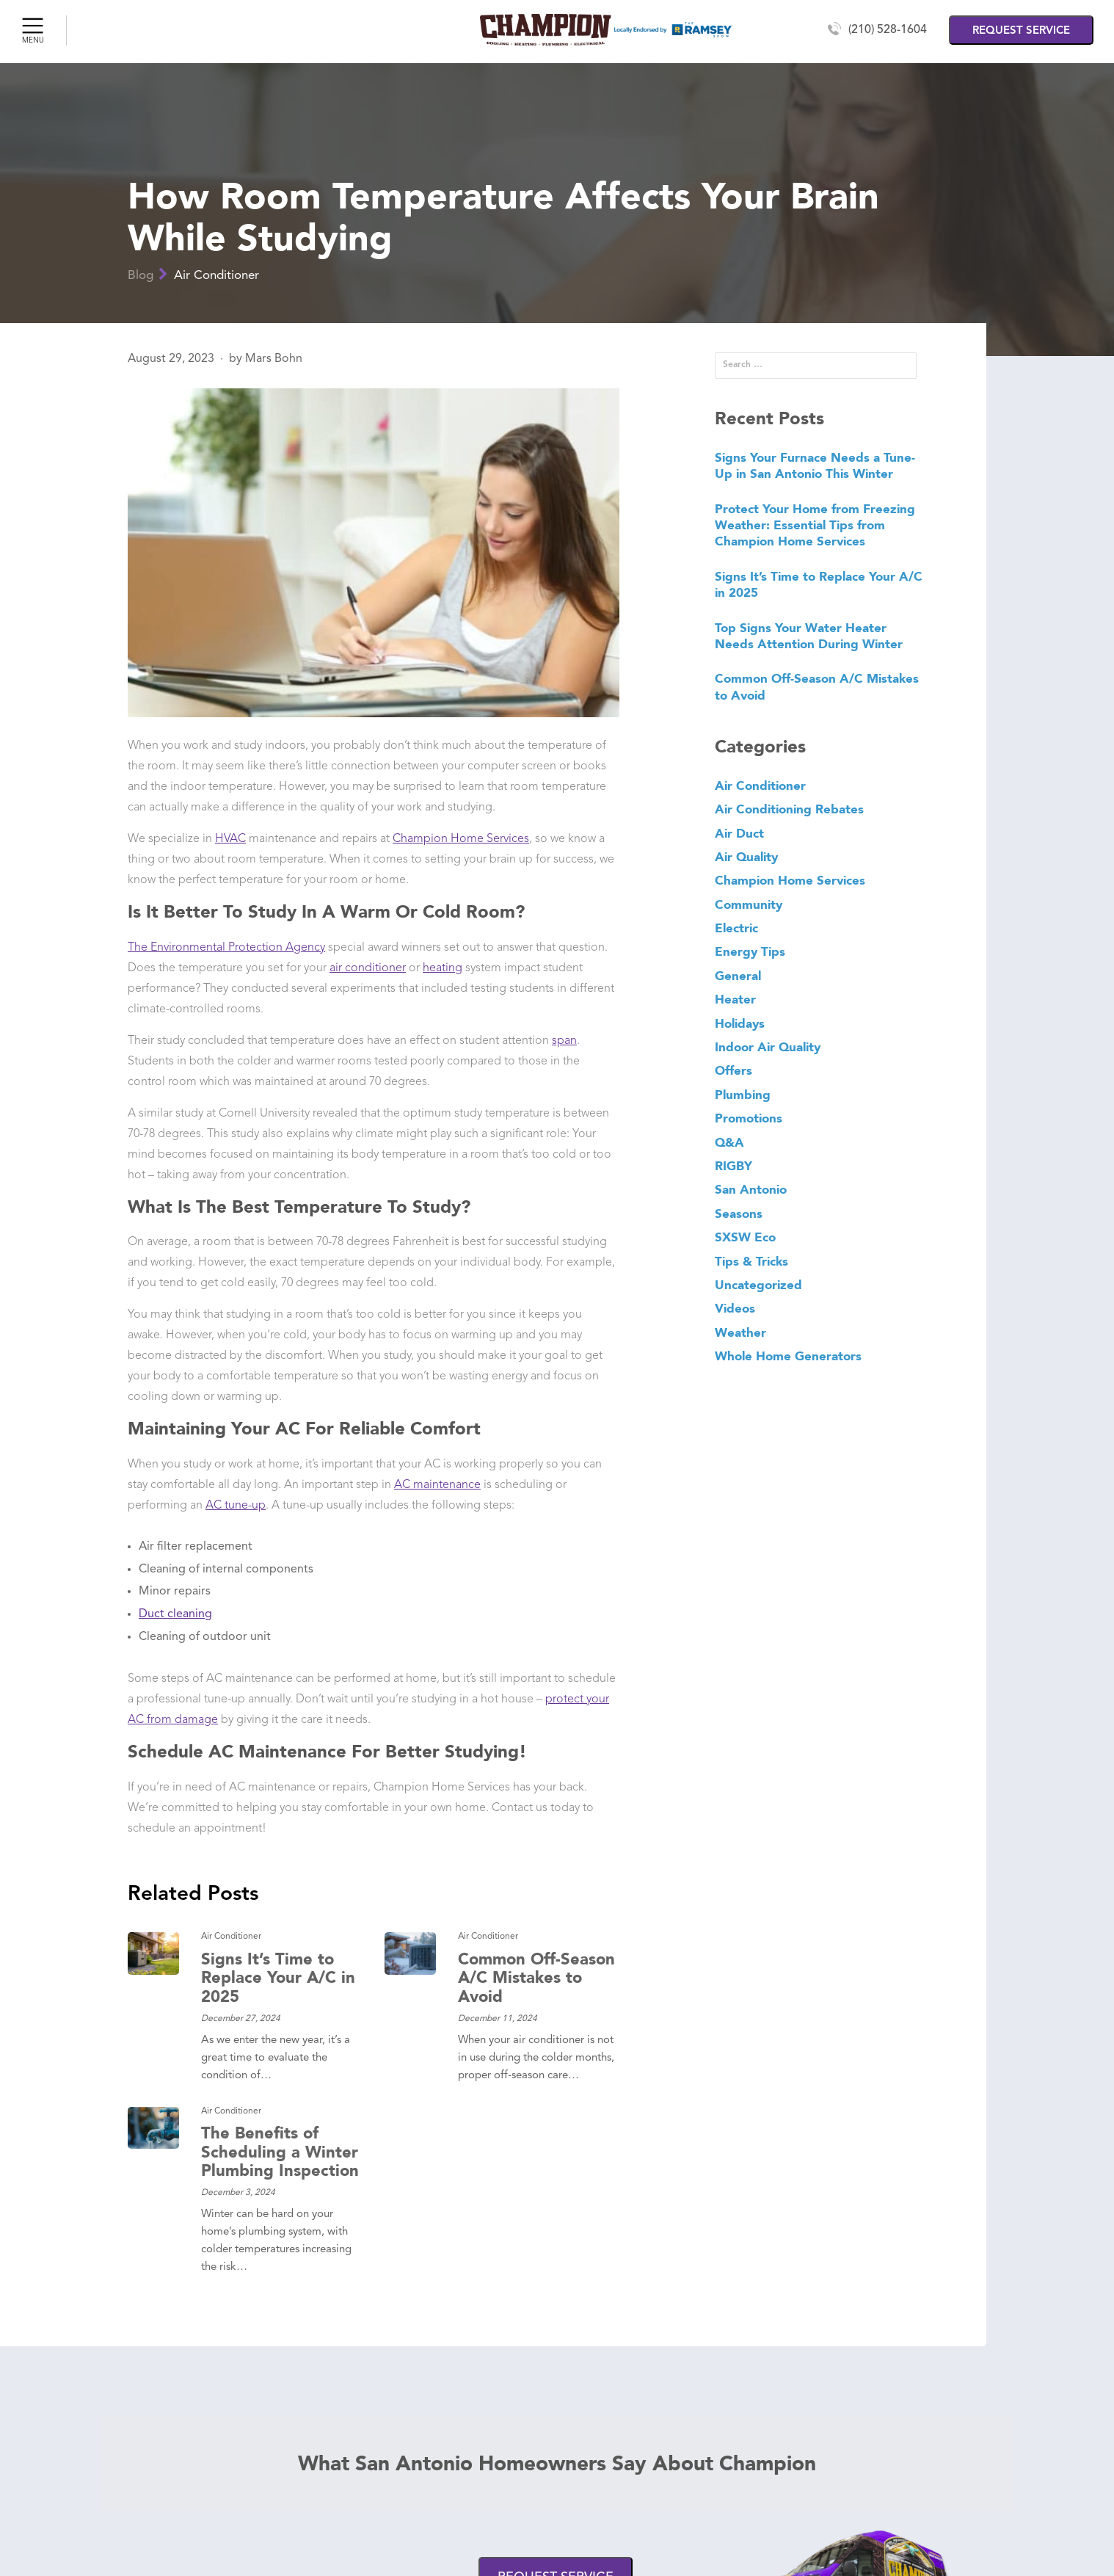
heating (442, 968)
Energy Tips (750, 951)
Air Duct (739, 833)
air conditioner (368, 968)
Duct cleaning (175, 1614)
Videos (735, 1308)
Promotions (748, 1118)
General (738, 975)
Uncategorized (758, 1284)
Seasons (738, 1213)
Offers (733, 1070)
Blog (140, 275)
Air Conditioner (216, 275)
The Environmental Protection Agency (226, 948)
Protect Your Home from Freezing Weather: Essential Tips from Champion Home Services (815, 525)
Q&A (729, 1142)
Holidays (740, 1023)
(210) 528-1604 (887, 30)
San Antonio (751, 1189)
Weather (740, 1332)
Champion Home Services (461, 839)
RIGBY (733, 1165)
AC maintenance (437, 1485)
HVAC (230, 839)
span (564, 1041)
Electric (736, 928)
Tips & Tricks (751, 1261)
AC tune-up (235, 1506)
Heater (735, 999)
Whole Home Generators (788, 1356)
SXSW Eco (745, 1237)
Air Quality (746, 856)
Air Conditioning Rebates (789, 809)
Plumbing (743, 1094)
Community (748, 904)
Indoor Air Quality (767, 1047)
